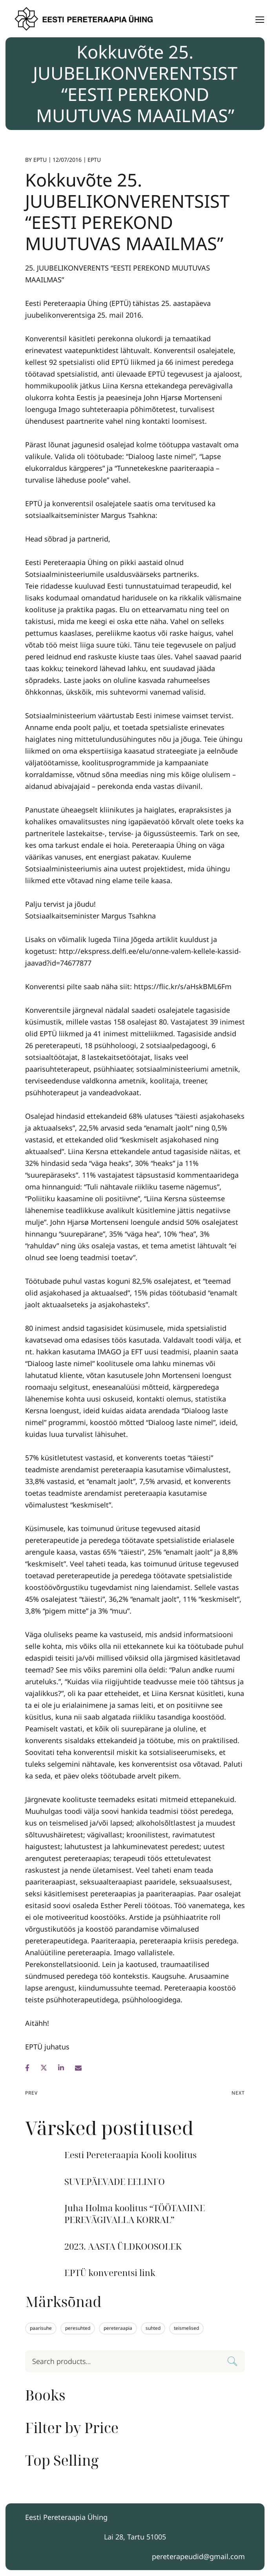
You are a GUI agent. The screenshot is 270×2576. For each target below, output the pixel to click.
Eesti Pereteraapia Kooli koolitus (130, 2155)
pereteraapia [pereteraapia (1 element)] (118, 2328)
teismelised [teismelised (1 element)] (186, 2328)
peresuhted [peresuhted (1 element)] (77, 2328)
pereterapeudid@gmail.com (198, 2556)
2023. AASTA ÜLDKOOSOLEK (123, 2246)
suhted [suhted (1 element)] (153, 2328)
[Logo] (84, 19)
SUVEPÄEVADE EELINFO (114, 2181)
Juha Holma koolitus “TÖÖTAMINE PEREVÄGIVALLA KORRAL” (134, 2213)
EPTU (40, 159)
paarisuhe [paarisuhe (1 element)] (41, 2328)
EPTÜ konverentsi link (109, 2272)
